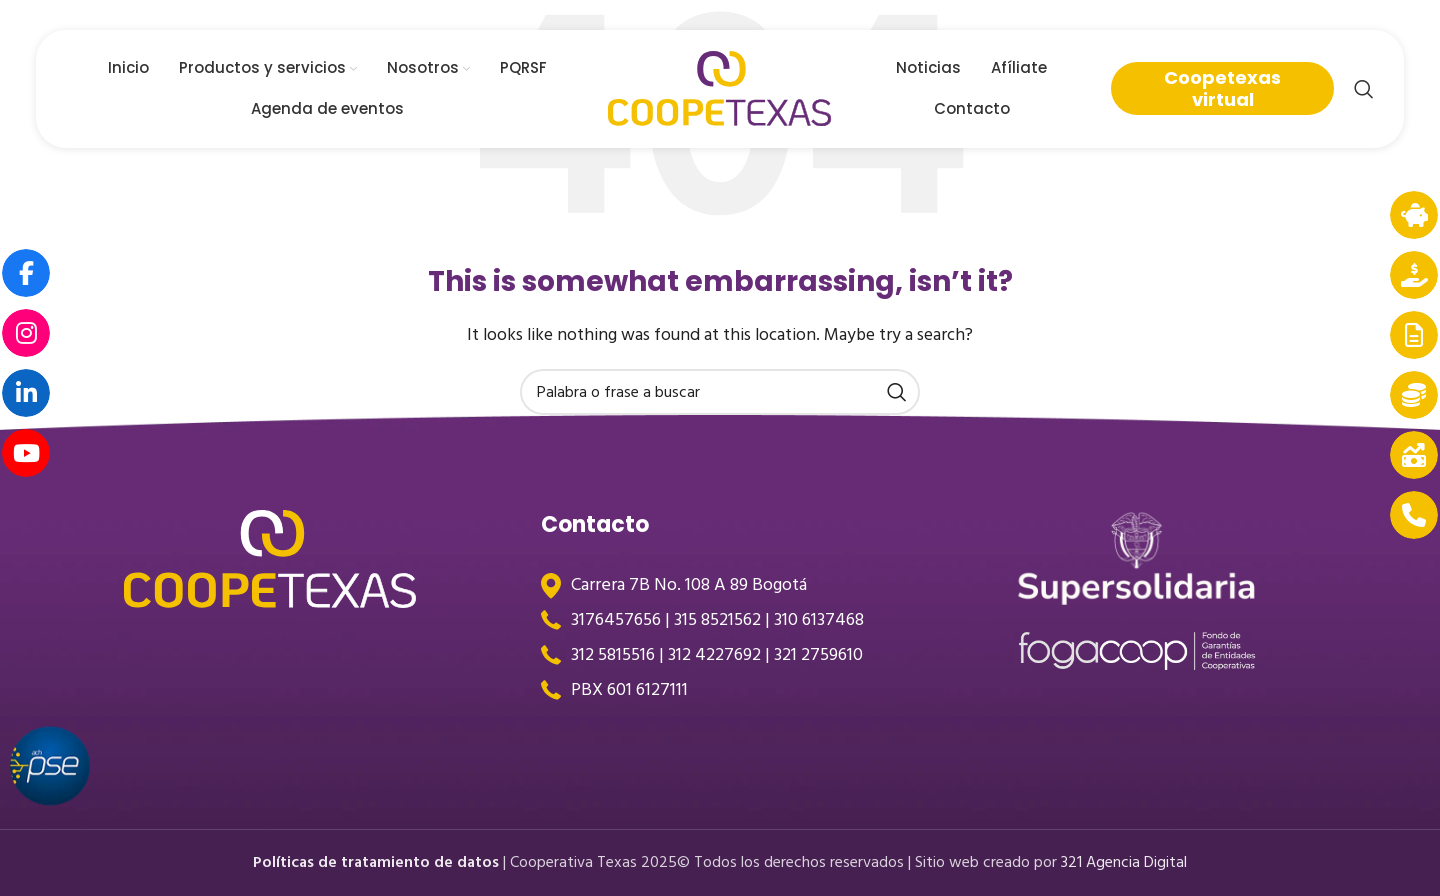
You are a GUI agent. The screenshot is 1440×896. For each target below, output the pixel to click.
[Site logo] (720, 89)
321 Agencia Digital (1126, 862)
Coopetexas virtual (1222, 89)
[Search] (1364, 90)
